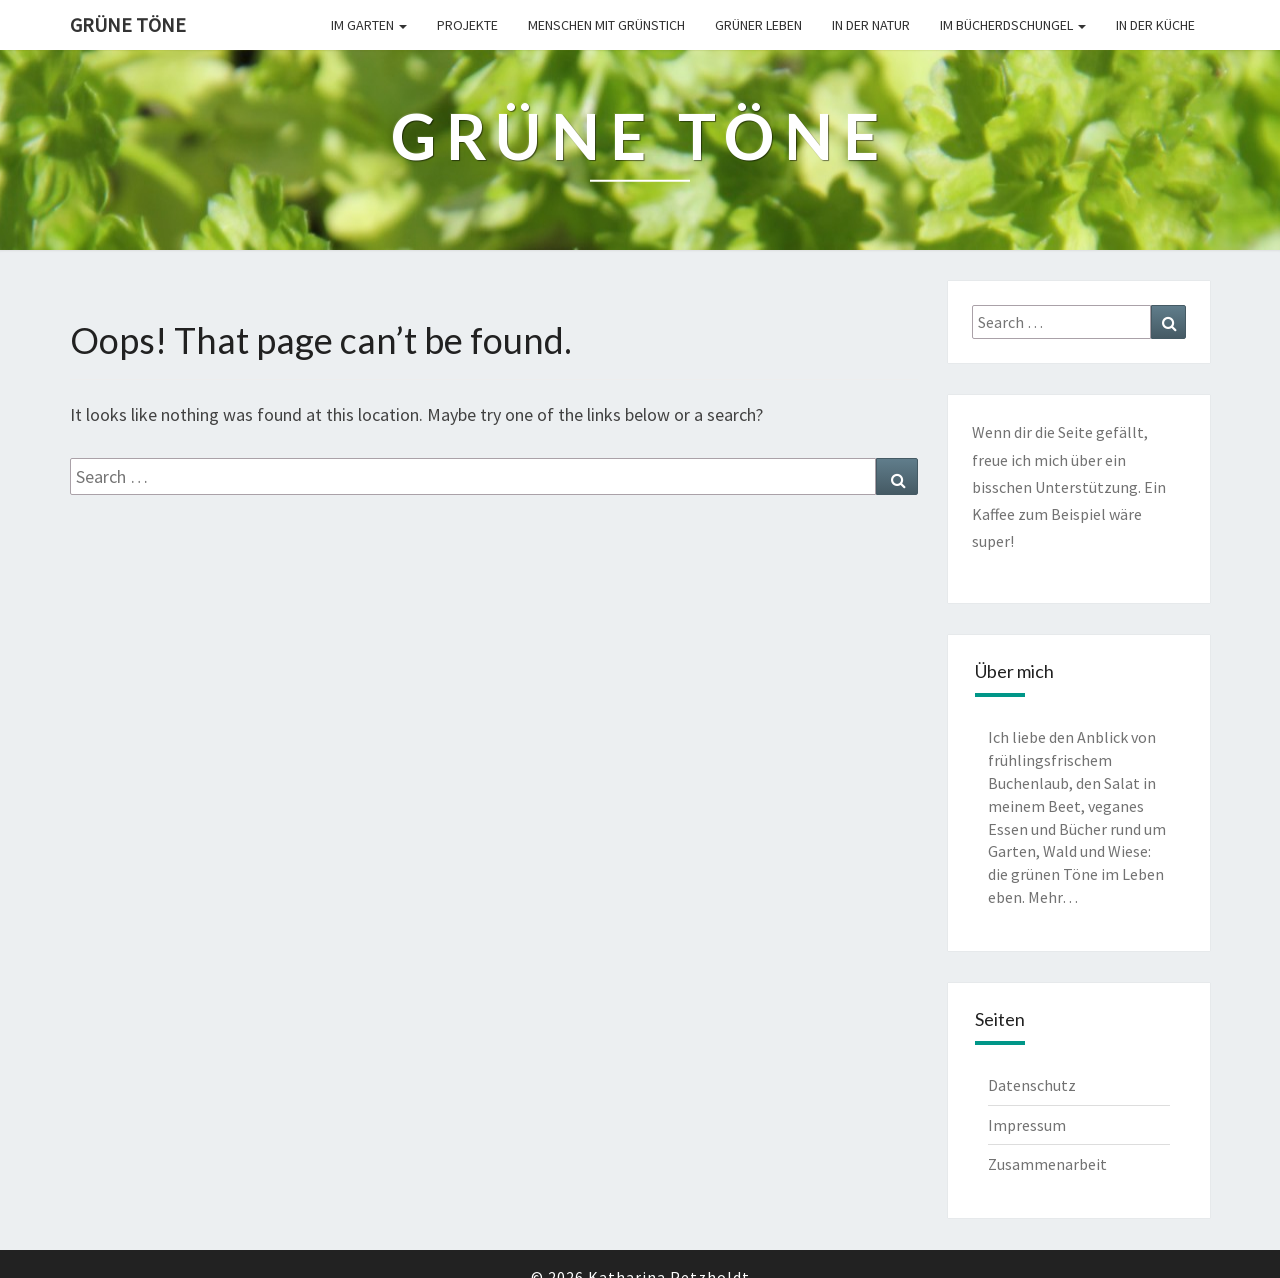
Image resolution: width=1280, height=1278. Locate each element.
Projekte (467, 25)
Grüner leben (758, 25)
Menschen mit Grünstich (606, 25)
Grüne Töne (128, 24)
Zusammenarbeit (1047, 1164)
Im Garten (369, 25)
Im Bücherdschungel (1013, 25)
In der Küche (1155, 25)
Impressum (1027, 1125)
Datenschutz (1032, 1085)
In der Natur (871, 25)
